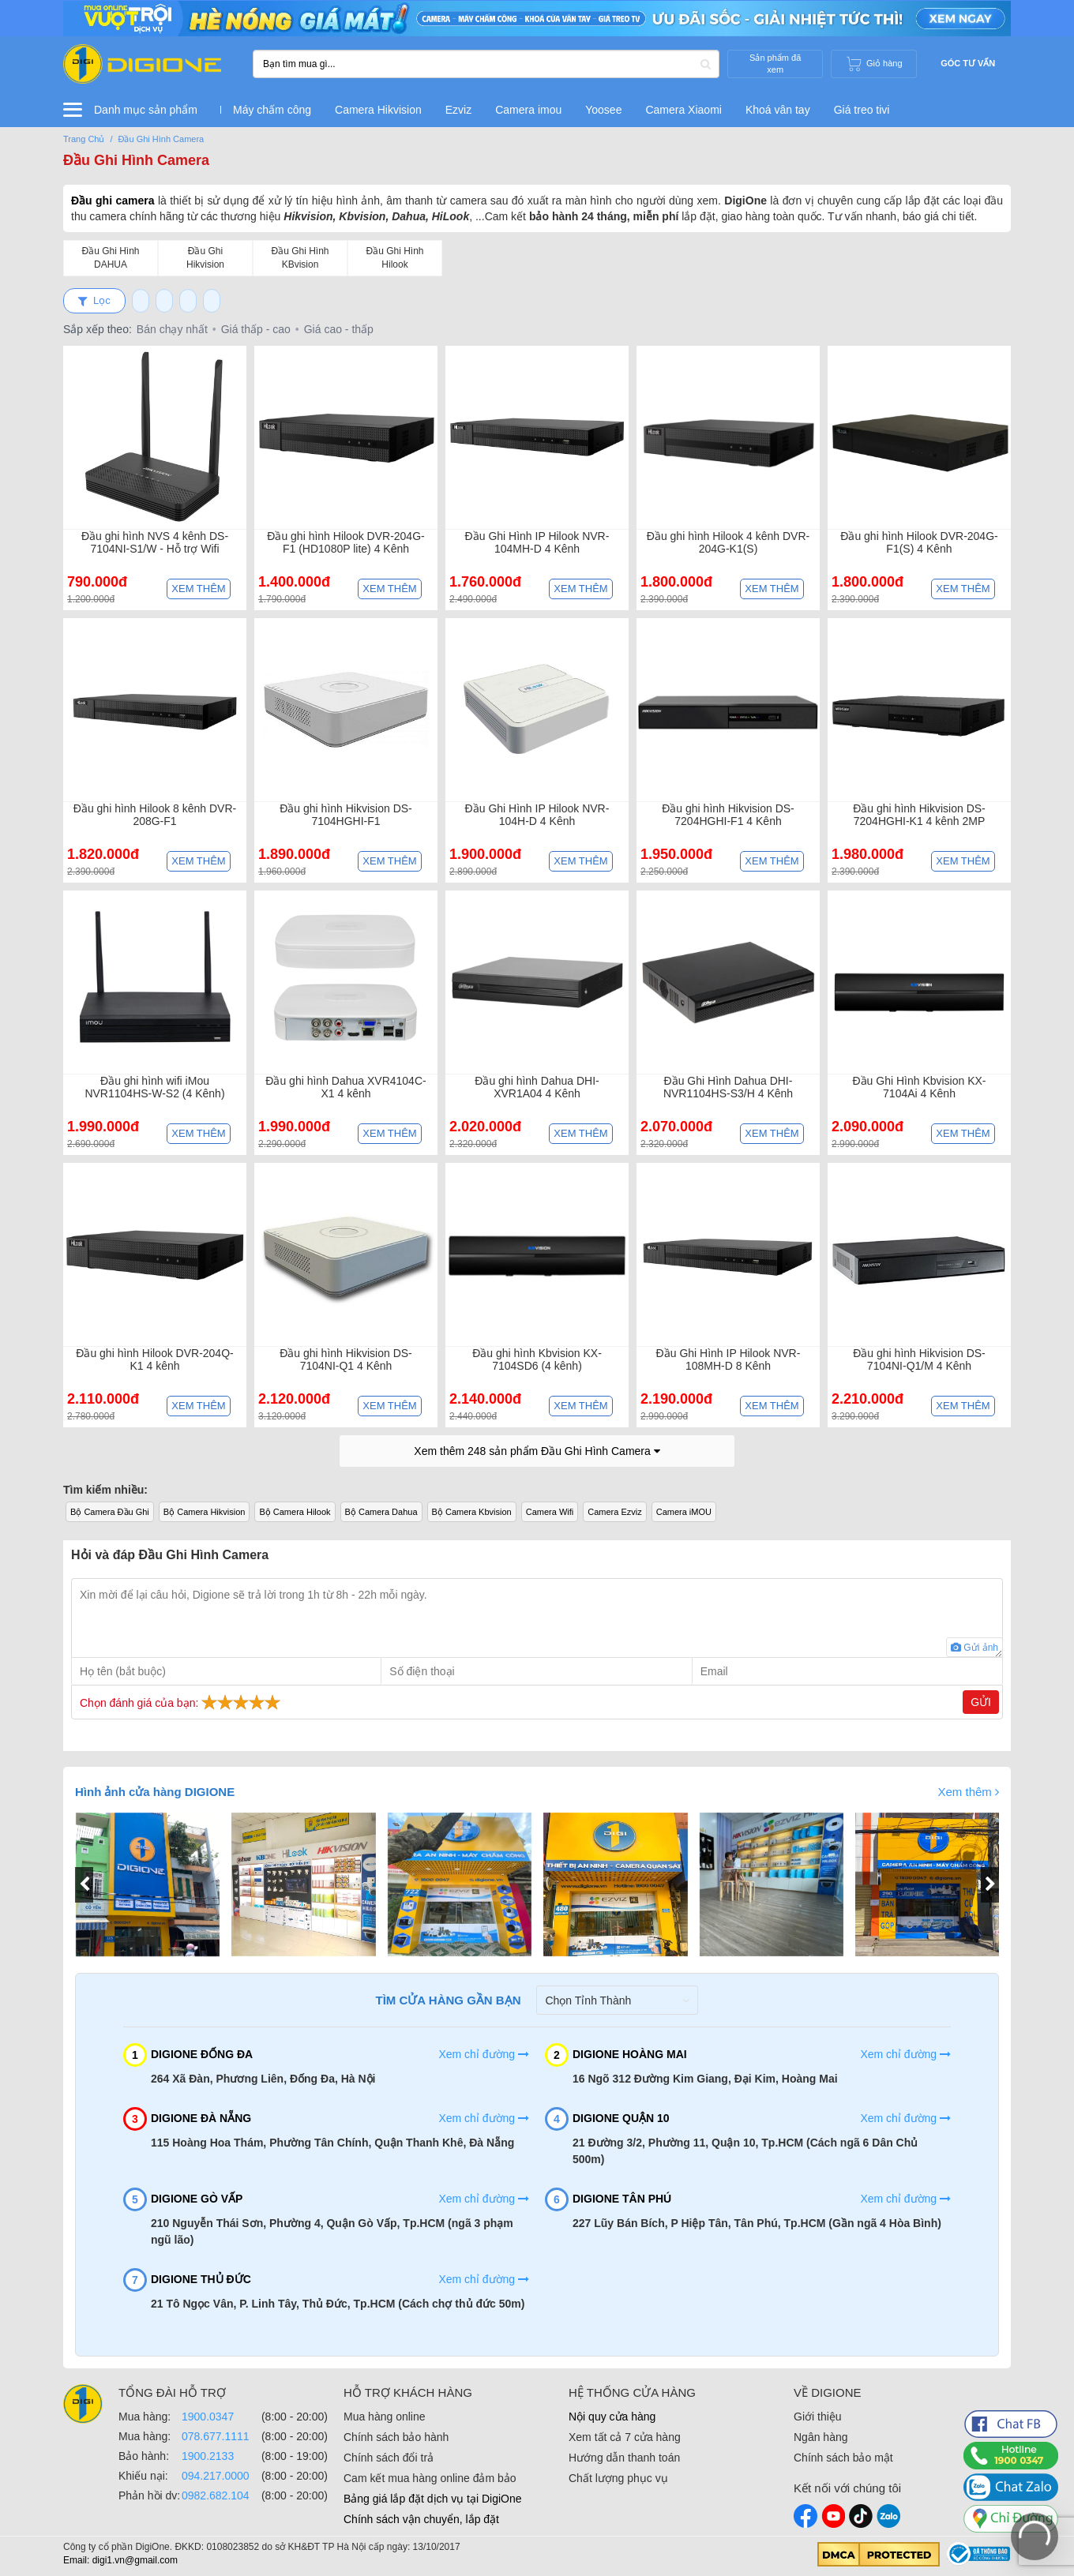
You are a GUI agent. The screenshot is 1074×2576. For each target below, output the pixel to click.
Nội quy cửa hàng (612, 2416)
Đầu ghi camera (113, 200)
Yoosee (603, 109)
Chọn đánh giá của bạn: (182, 1702)
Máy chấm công (272, 109)
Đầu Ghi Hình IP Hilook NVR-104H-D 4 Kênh (537, 814)
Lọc (94, 300)
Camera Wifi (550, 1512)
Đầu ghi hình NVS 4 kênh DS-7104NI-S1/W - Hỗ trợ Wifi (154, 542)
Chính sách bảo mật (843, 2457)
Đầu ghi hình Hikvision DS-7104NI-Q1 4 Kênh (346, 1359)
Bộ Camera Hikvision (204, 1512)
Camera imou (528, 109)
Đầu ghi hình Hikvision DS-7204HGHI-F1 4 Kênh (728, 814)
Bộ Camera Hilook (294, 1512)
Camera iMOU (684, 1512)
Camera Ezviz (614, 1512)
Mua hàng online (385, 2416)
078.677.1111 (216, 2436)
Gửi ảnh (974, 1647)
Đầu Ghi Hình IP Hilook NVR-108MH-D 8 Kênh (728, 1359)
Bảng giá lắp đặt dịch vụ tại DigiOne (433, 2498)
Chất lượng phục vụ (618, 2478)
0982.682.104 (216, 2495)
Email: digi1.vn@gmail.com (120, 2560)
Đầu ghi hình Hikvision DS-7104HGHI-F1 (346, 814)
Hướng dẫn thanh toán (624, 2457)
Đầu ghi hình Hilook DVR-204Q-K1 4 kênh (154, 1359)
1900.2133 (208, 2456)
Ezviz (458, 109)
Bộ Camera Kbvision (472, 1512)
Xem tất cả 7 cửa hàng (625, 2437)
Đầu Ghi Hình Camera (136, 160)
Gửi (981, 1702)
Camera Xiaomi (683, 109)
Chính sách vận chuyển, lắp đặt (421, 2519)
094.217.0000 (216, 2475)
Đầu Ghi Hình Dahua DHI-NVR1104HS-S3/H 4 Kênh (728, 1087)
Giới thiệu (818, 2416)
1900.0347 (208, 2416)
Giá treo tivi (862, 109)
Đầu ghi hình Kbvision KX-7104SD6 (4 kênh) (537, 1359)
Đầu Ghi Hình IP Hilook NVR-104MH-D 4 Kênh (537, 542)
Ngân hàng (821, 2437)
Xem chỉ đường (483, 2054)
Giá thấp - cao (256, 329)
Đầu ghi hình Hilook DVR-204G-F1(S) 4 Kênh (918, 542)
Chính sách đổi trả (389, 2457)
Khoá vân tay (777, 109)
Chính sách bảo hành (396, 2437)
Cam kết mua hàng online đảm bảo (430, 2478)
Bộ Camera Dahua (381, 1512)
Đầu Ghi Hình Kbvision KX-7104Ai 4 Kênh (919, 1087)
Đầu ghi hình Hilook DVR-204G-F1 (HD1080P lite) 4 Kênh (345, 542)
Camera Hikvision (378, 109)
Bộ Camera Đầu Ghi (109, 1512)
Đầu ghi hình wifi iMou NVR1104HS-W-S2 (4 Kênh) (154, 1087)
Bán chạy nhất (172, 329)
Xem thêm (198, 588)
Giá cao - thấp (339, 329)
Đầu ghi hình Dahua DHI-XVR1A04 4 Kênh (537, 1087)
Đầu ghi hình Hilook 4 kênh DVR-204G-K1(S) (728, 542)
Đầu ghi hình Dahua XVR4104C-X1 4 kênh (345, 1087)
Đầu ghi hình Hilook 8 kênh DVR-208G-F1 (154, 814)
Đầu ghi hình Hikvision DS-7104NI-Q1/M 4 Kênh (919, 1359)
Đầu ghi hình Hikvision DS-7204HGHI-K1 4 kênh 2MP (919, 814)
